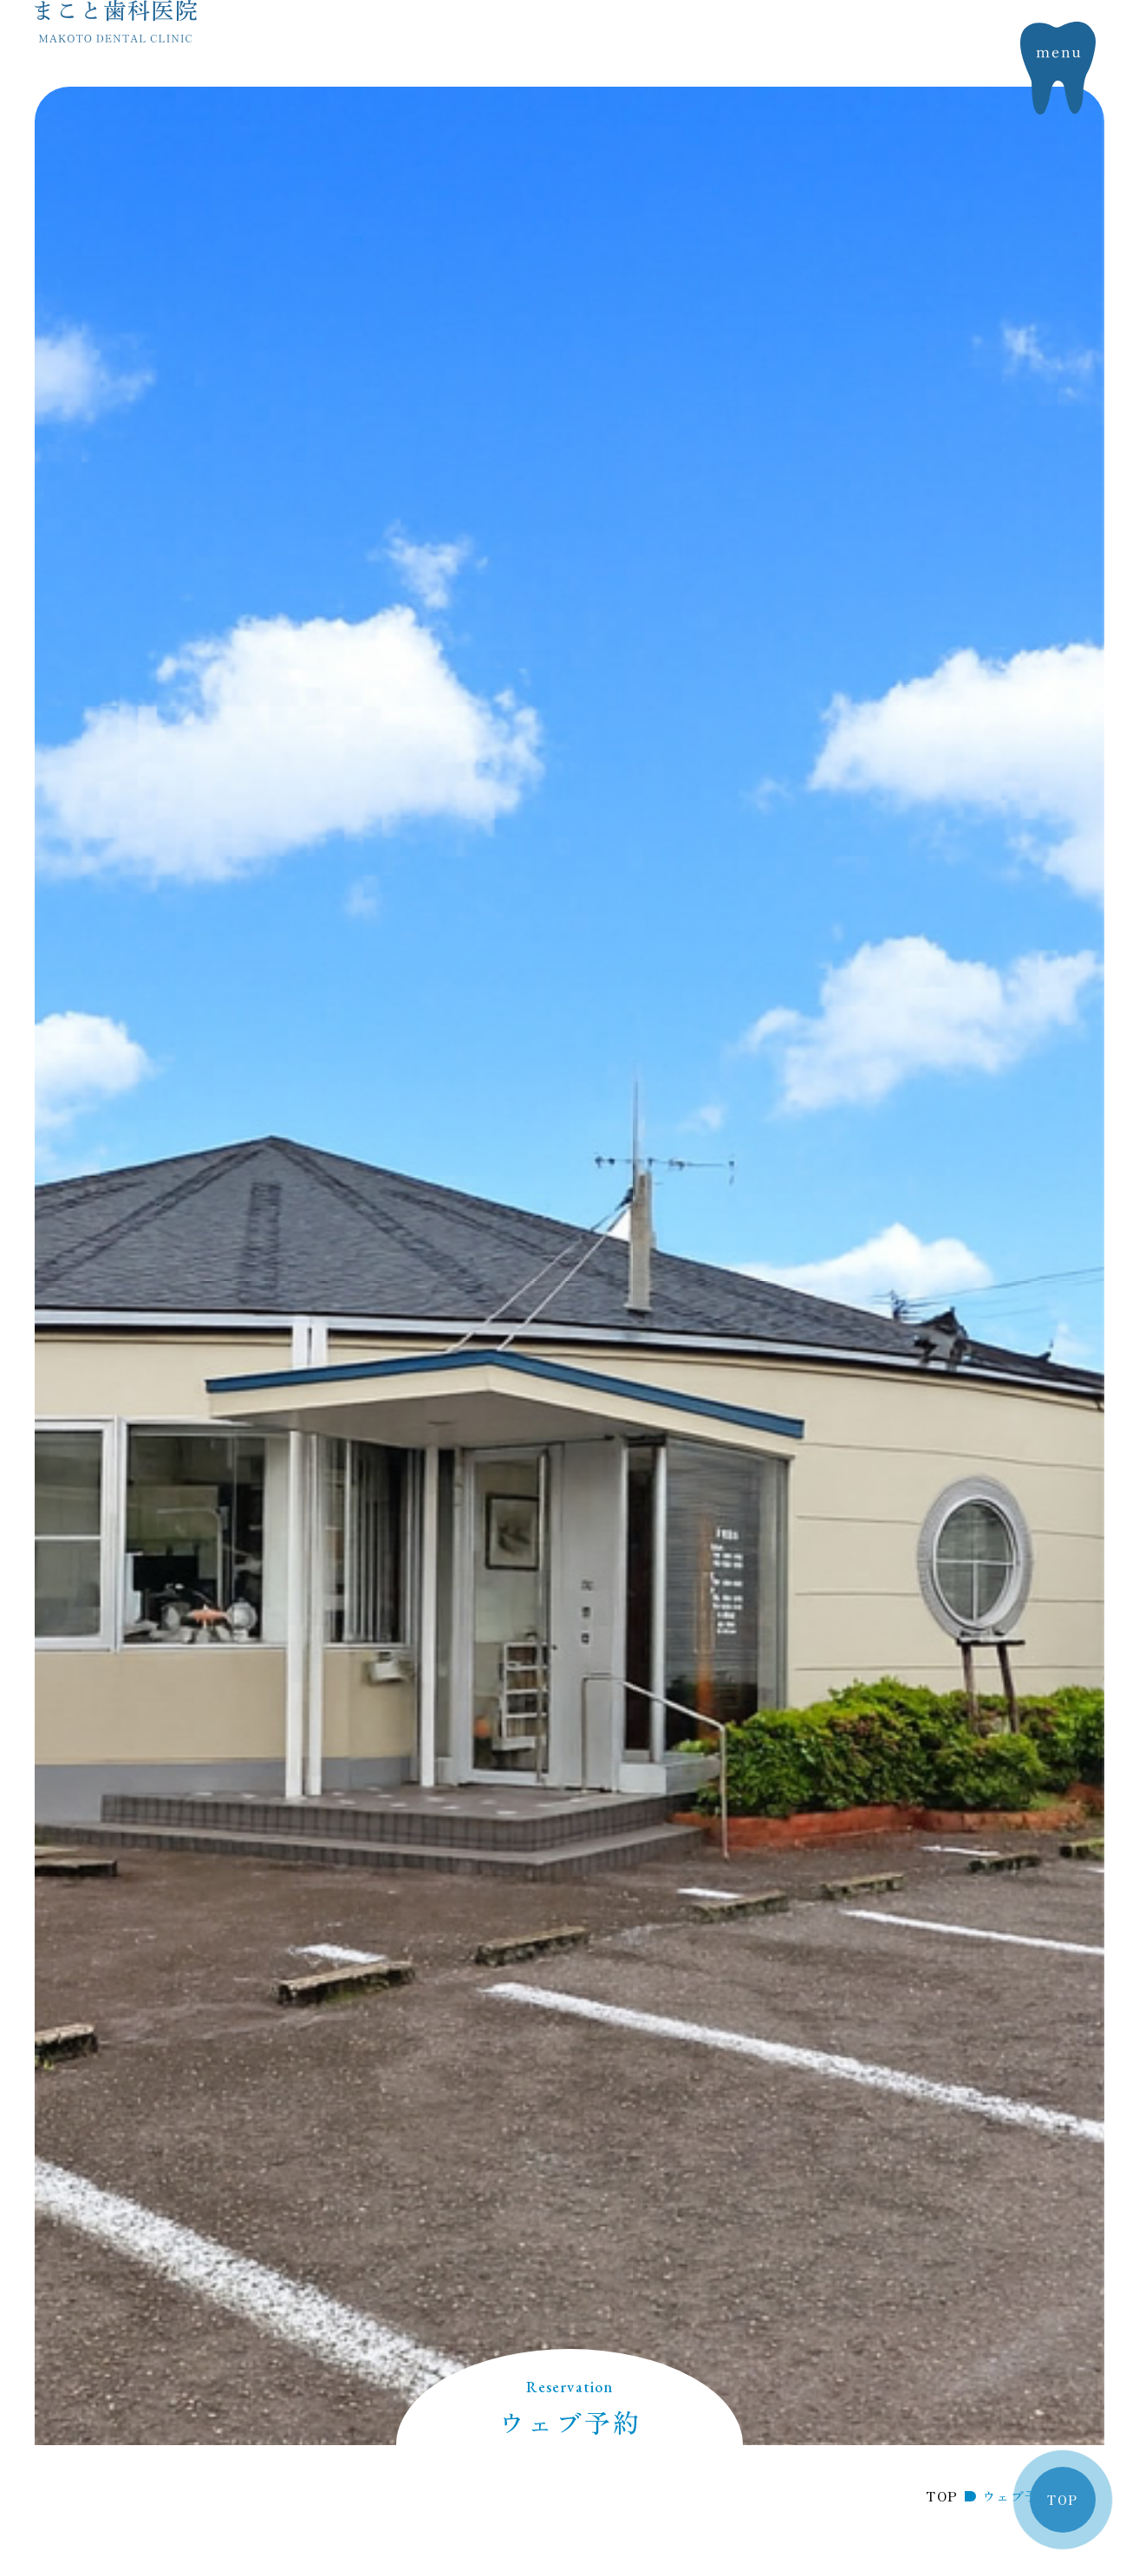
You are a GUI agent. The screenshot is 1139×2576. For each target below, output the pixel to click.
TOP (1062, 2499)
